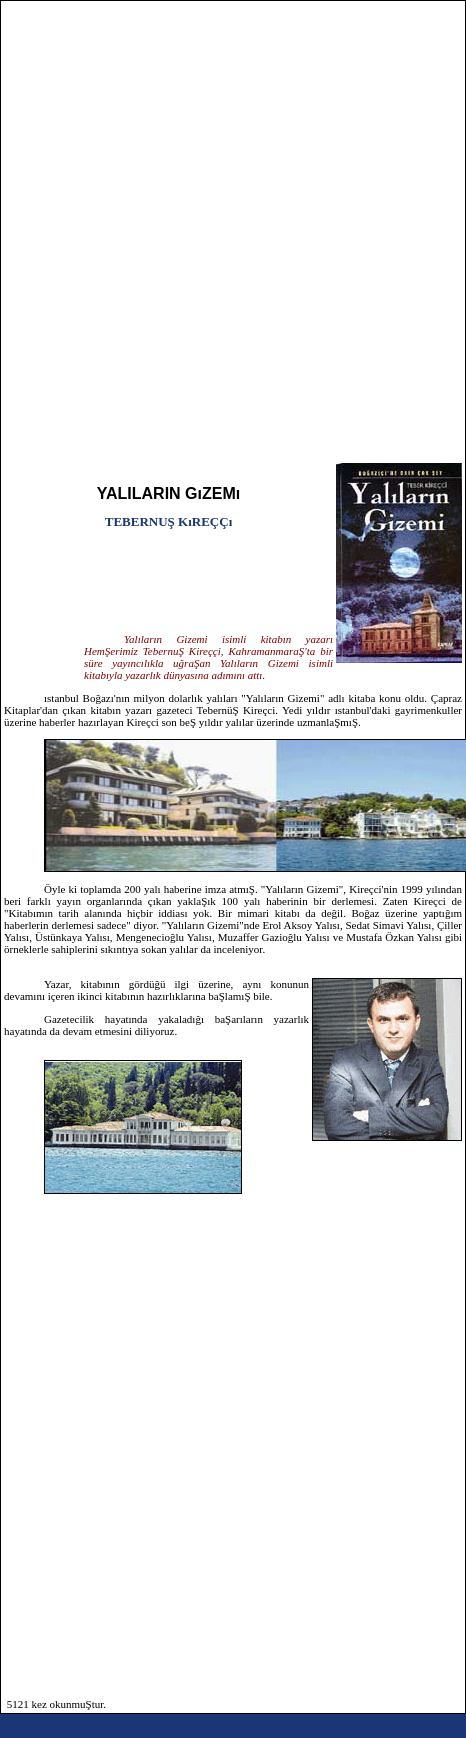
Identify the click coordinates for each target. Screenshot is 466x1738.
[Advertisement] (212, 239)
